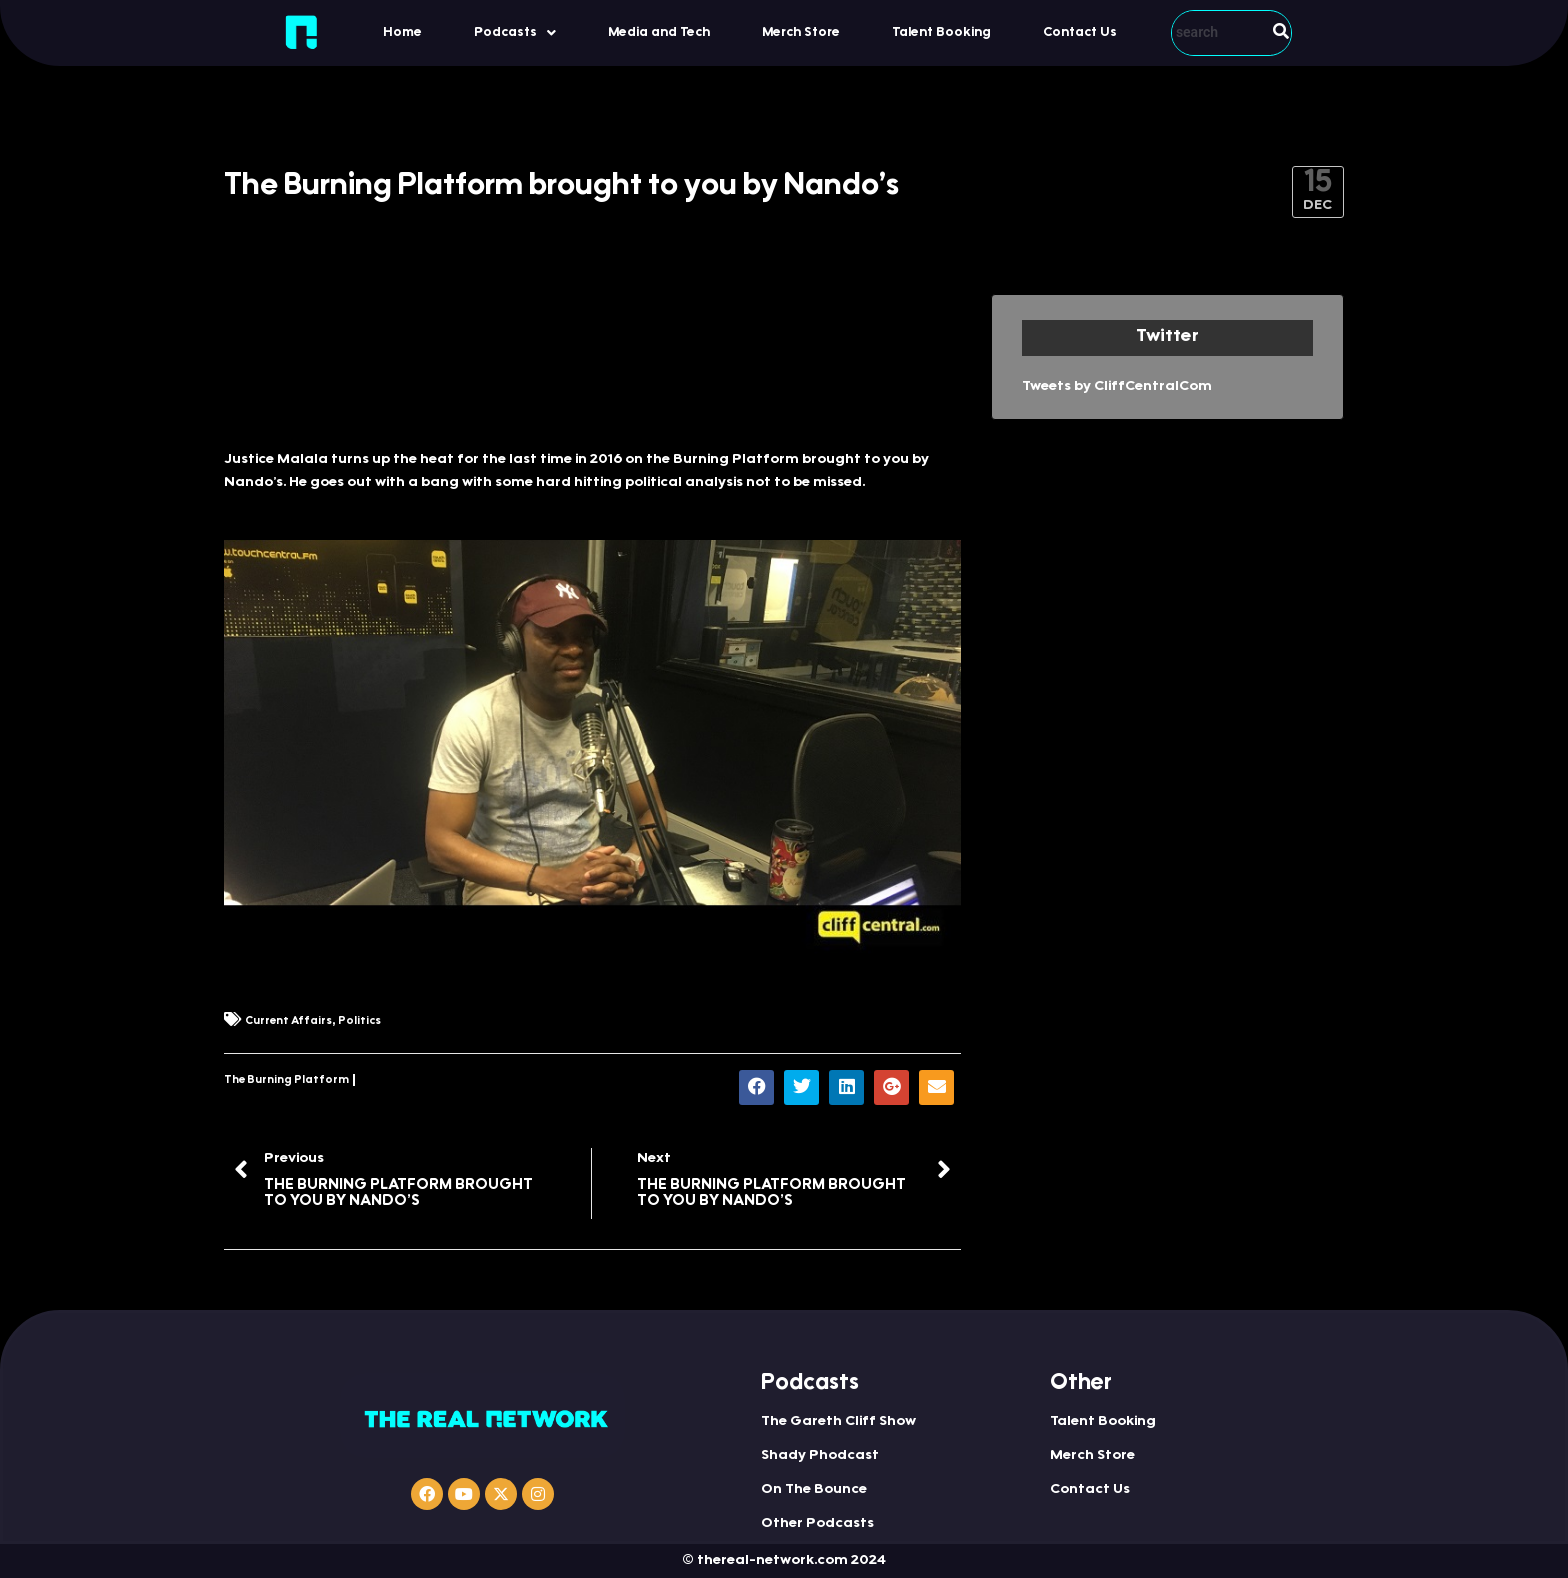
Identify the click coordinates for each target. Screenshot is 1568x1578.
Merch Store (801, 32)
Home (402, 32)
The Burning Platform (286, 1080)
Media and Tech (659, 32)
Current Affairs (288, 1021)
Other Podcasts (817, 1524)
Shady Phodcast (820, 1456)
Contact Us (1080, 32)
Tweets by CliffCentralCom (1117, 387)
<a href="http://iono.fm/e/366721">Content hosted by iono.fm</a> (592, 361)
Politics (359, 1021)
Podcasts (515, 33)
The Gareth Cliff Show (838, 1422)
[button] (515, 32)
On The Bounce (814, 1490)
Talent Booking (941, 32)
